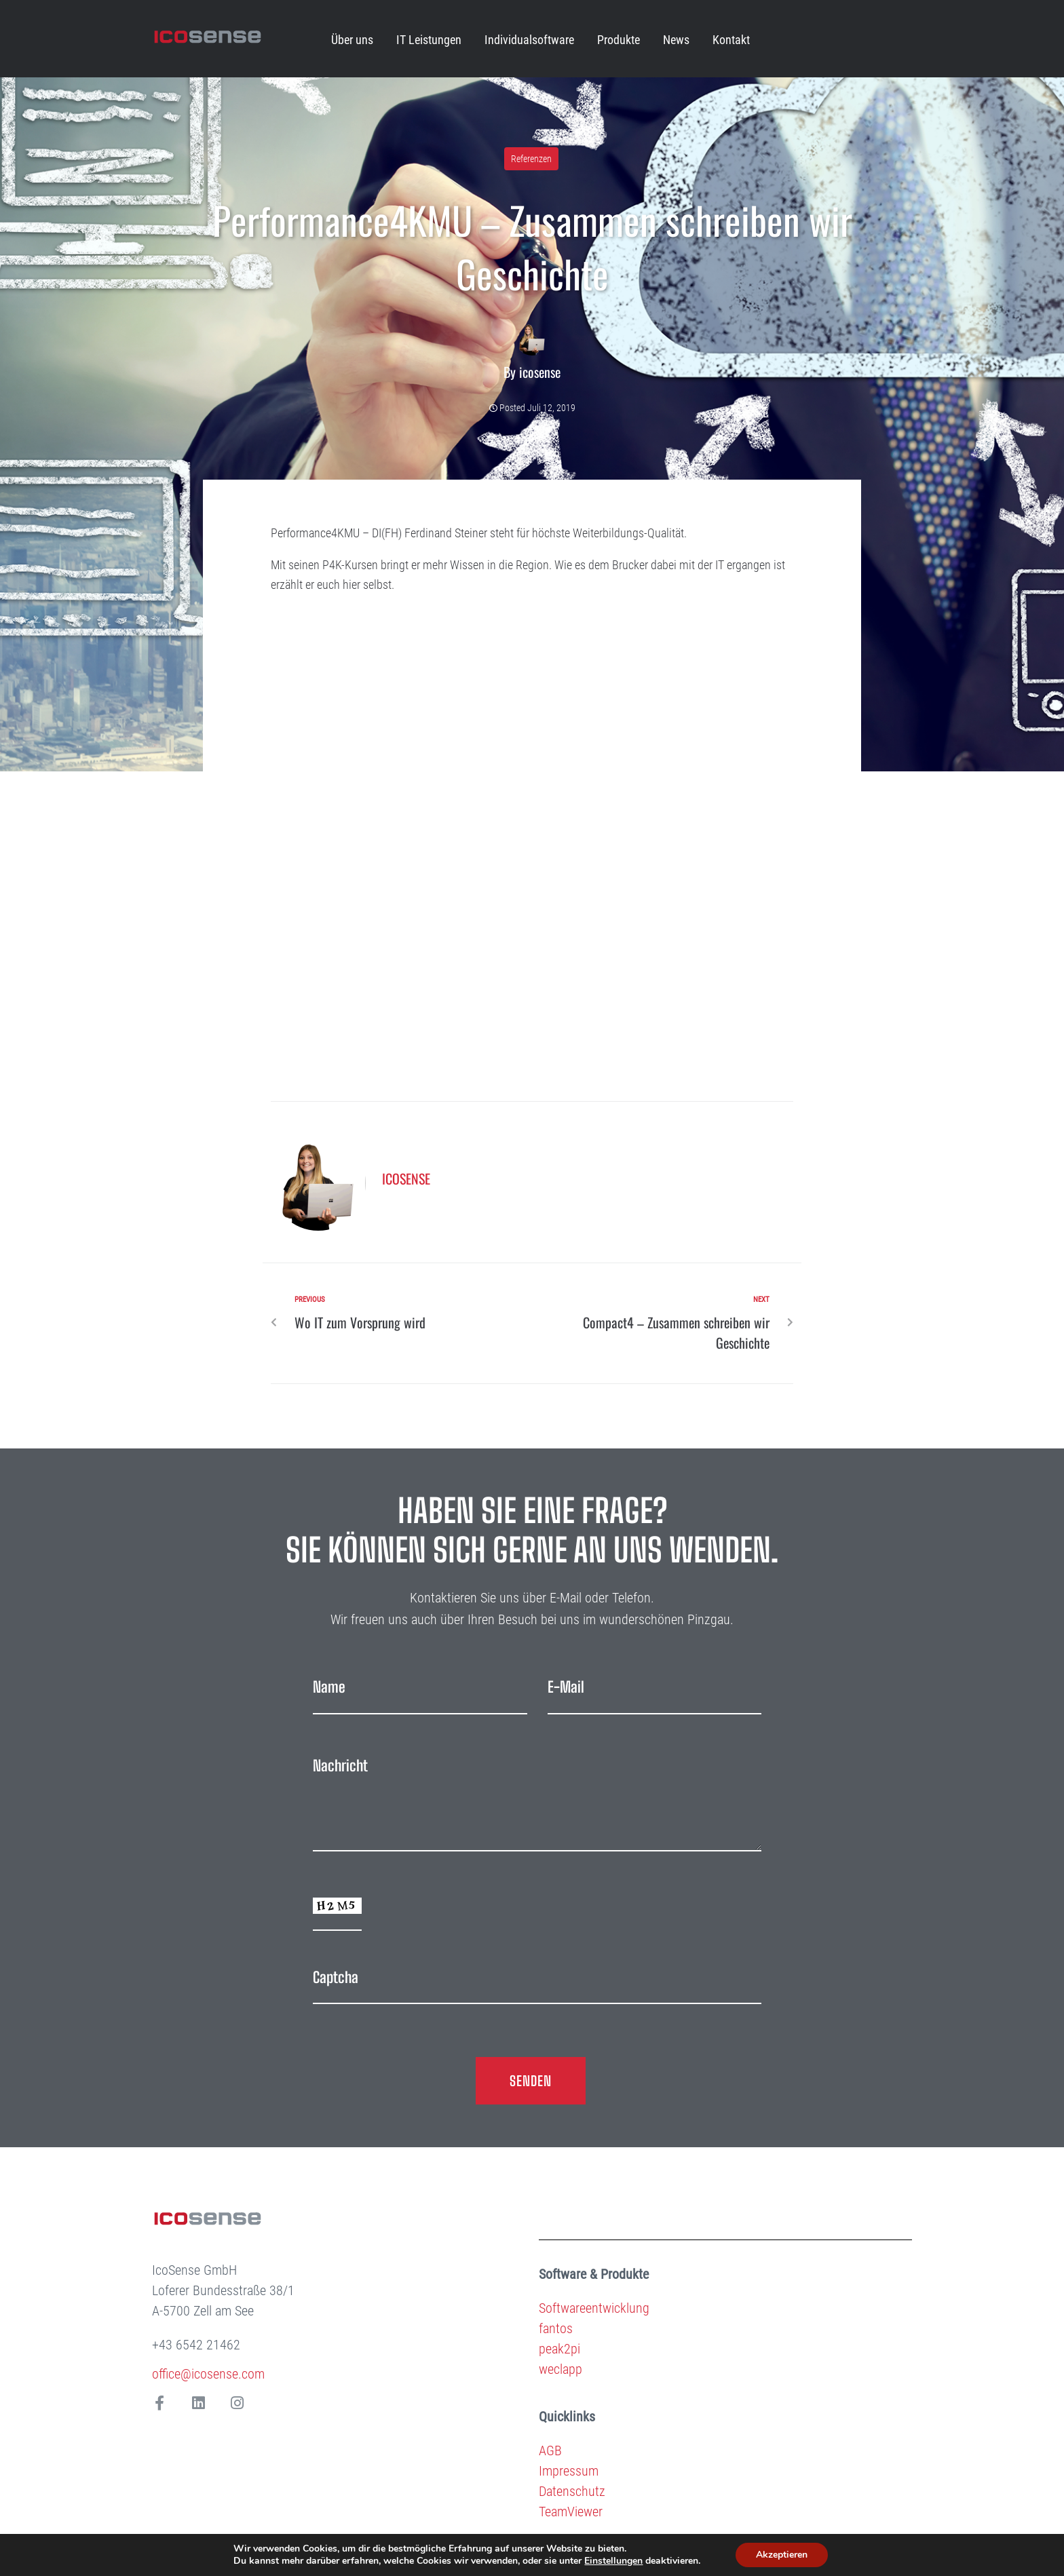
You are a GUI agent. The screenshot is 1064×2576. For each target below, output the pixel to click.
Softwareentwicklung (594, 2308)
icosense (539, 372)
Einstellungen (613, 2561)
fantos (556, 2328)
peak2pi (559, 2349)
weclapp (560, 2369)
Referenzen (531, 158)
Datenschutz (572, 2491)
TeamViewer (571, 2511)
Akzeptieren (782, 2554)
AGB (550, 2450)
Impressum (568, 2471)
